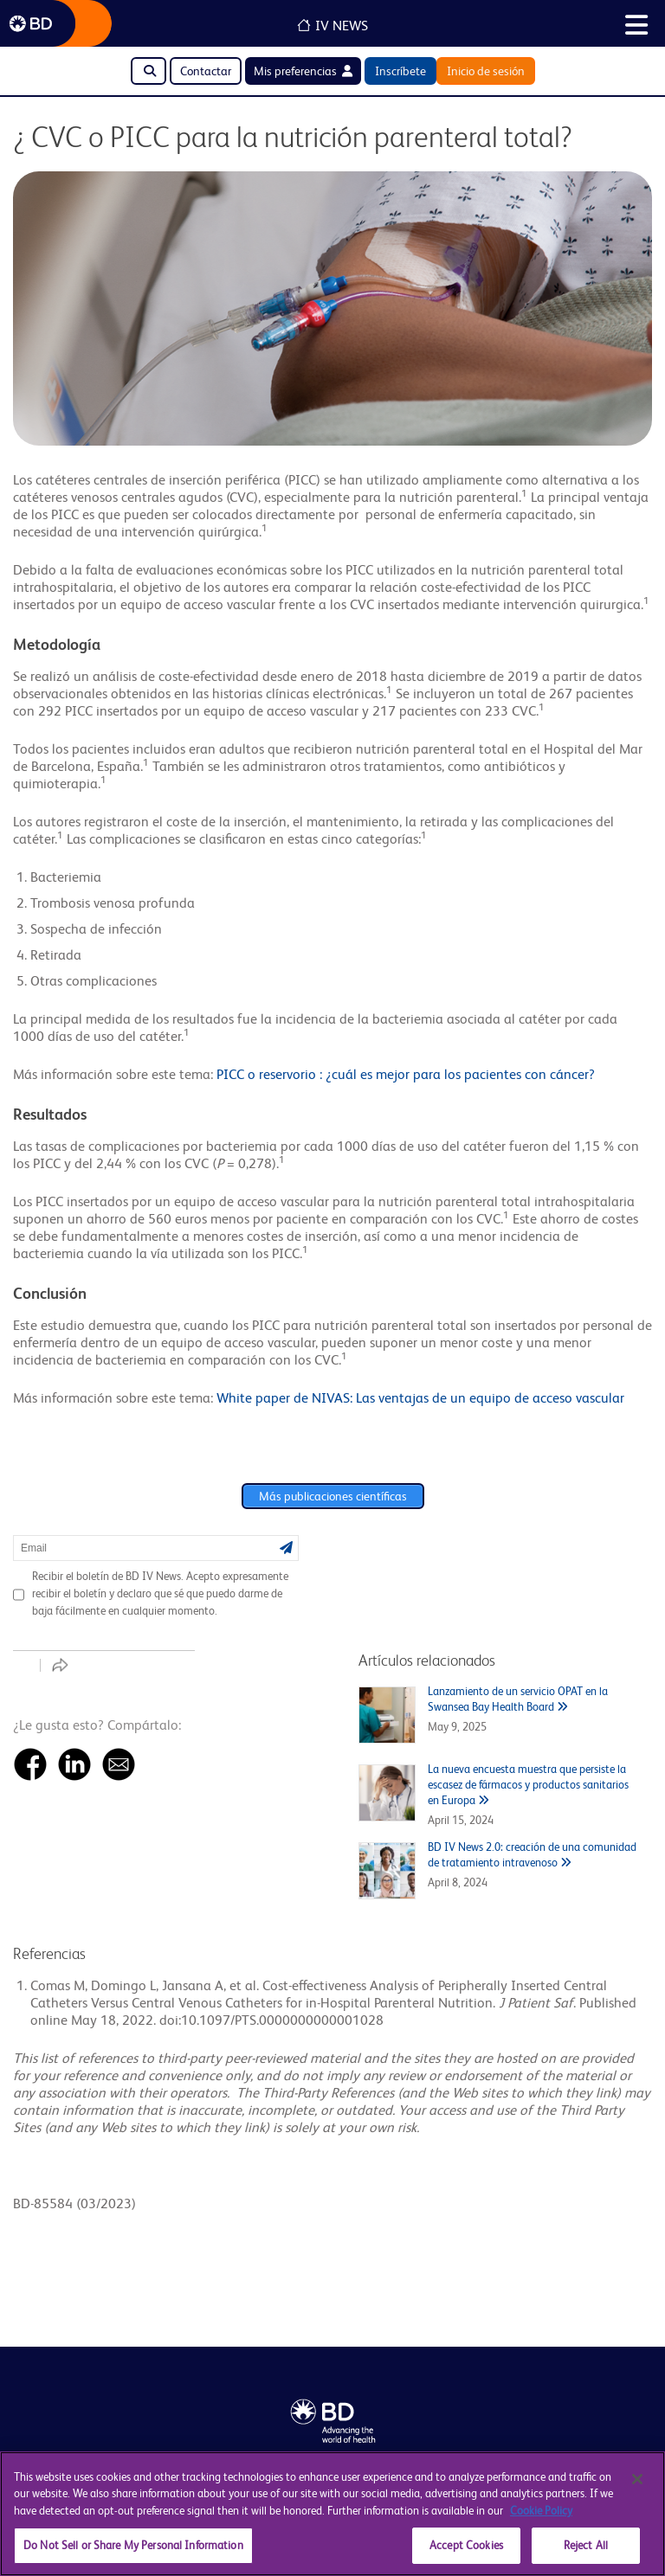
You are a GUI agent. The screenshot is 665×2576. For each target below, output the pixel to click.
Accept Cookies (466, 2545)
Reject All (586, 2545)
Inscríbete (400, 71)
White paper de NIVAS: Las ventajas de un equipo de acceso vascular (420, 1398)
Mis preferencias (303, 71)
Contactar (205, 71)
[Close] (637, 2479)
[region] (332, 2513)
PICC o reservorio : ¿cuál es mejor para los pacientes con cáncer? (405, 1074)
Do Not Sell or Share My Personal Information (133, 2545)
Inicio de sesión (486, 71)
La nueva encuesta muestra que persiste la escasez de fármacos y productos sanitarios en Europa (528, 1785)
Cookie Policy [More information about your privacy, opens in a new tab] (541, 2510)
